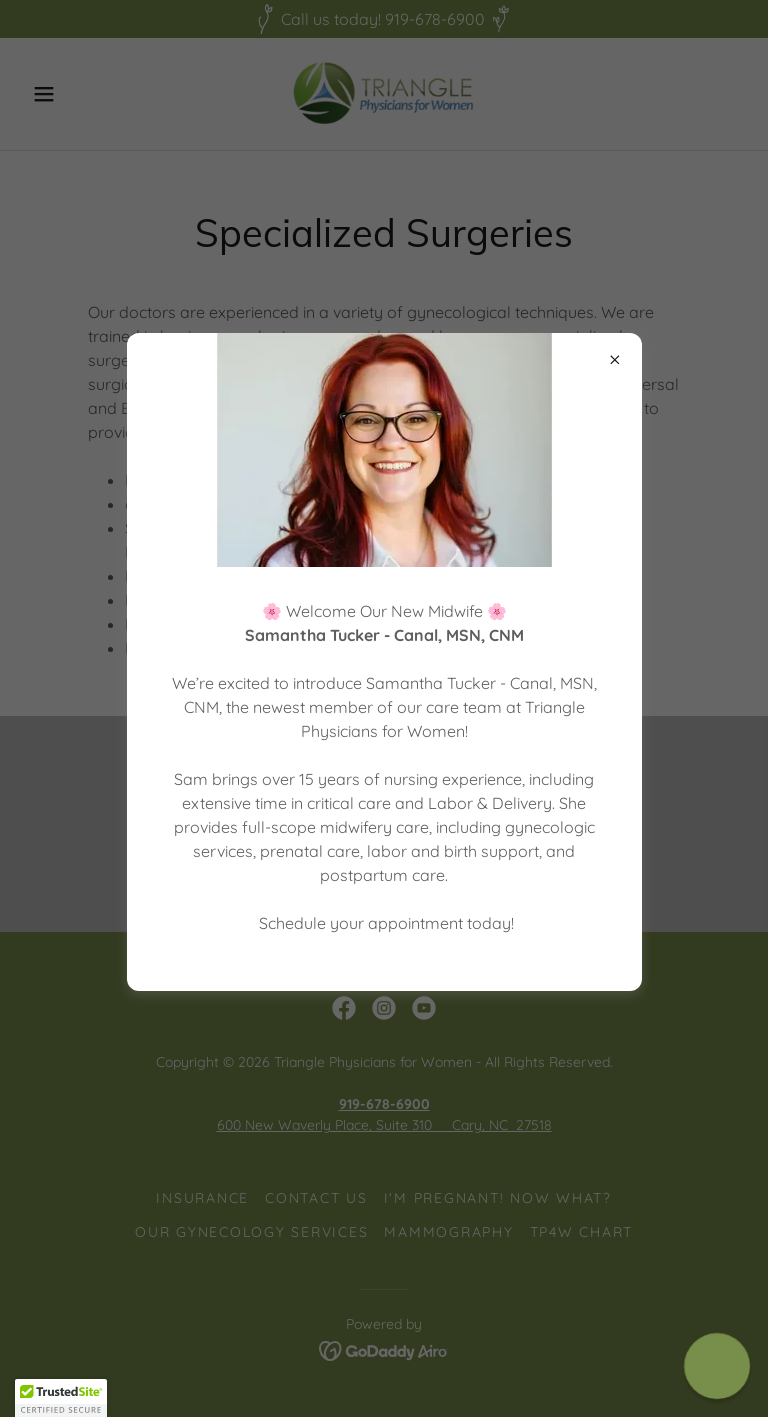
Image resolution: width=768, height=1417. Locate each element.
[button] (61, 1398)
